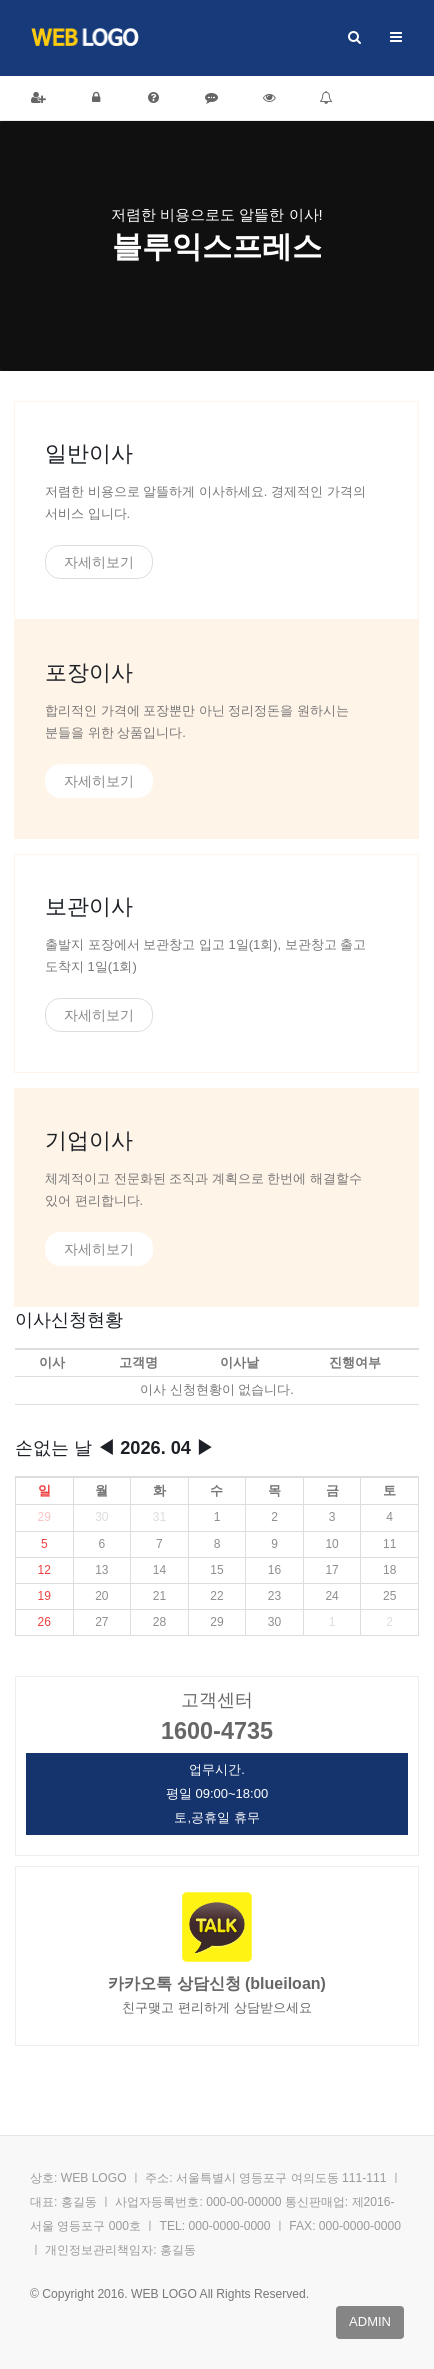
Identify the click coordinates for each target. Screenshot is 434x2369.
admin (370, 2321)
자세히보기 (99, 562)
